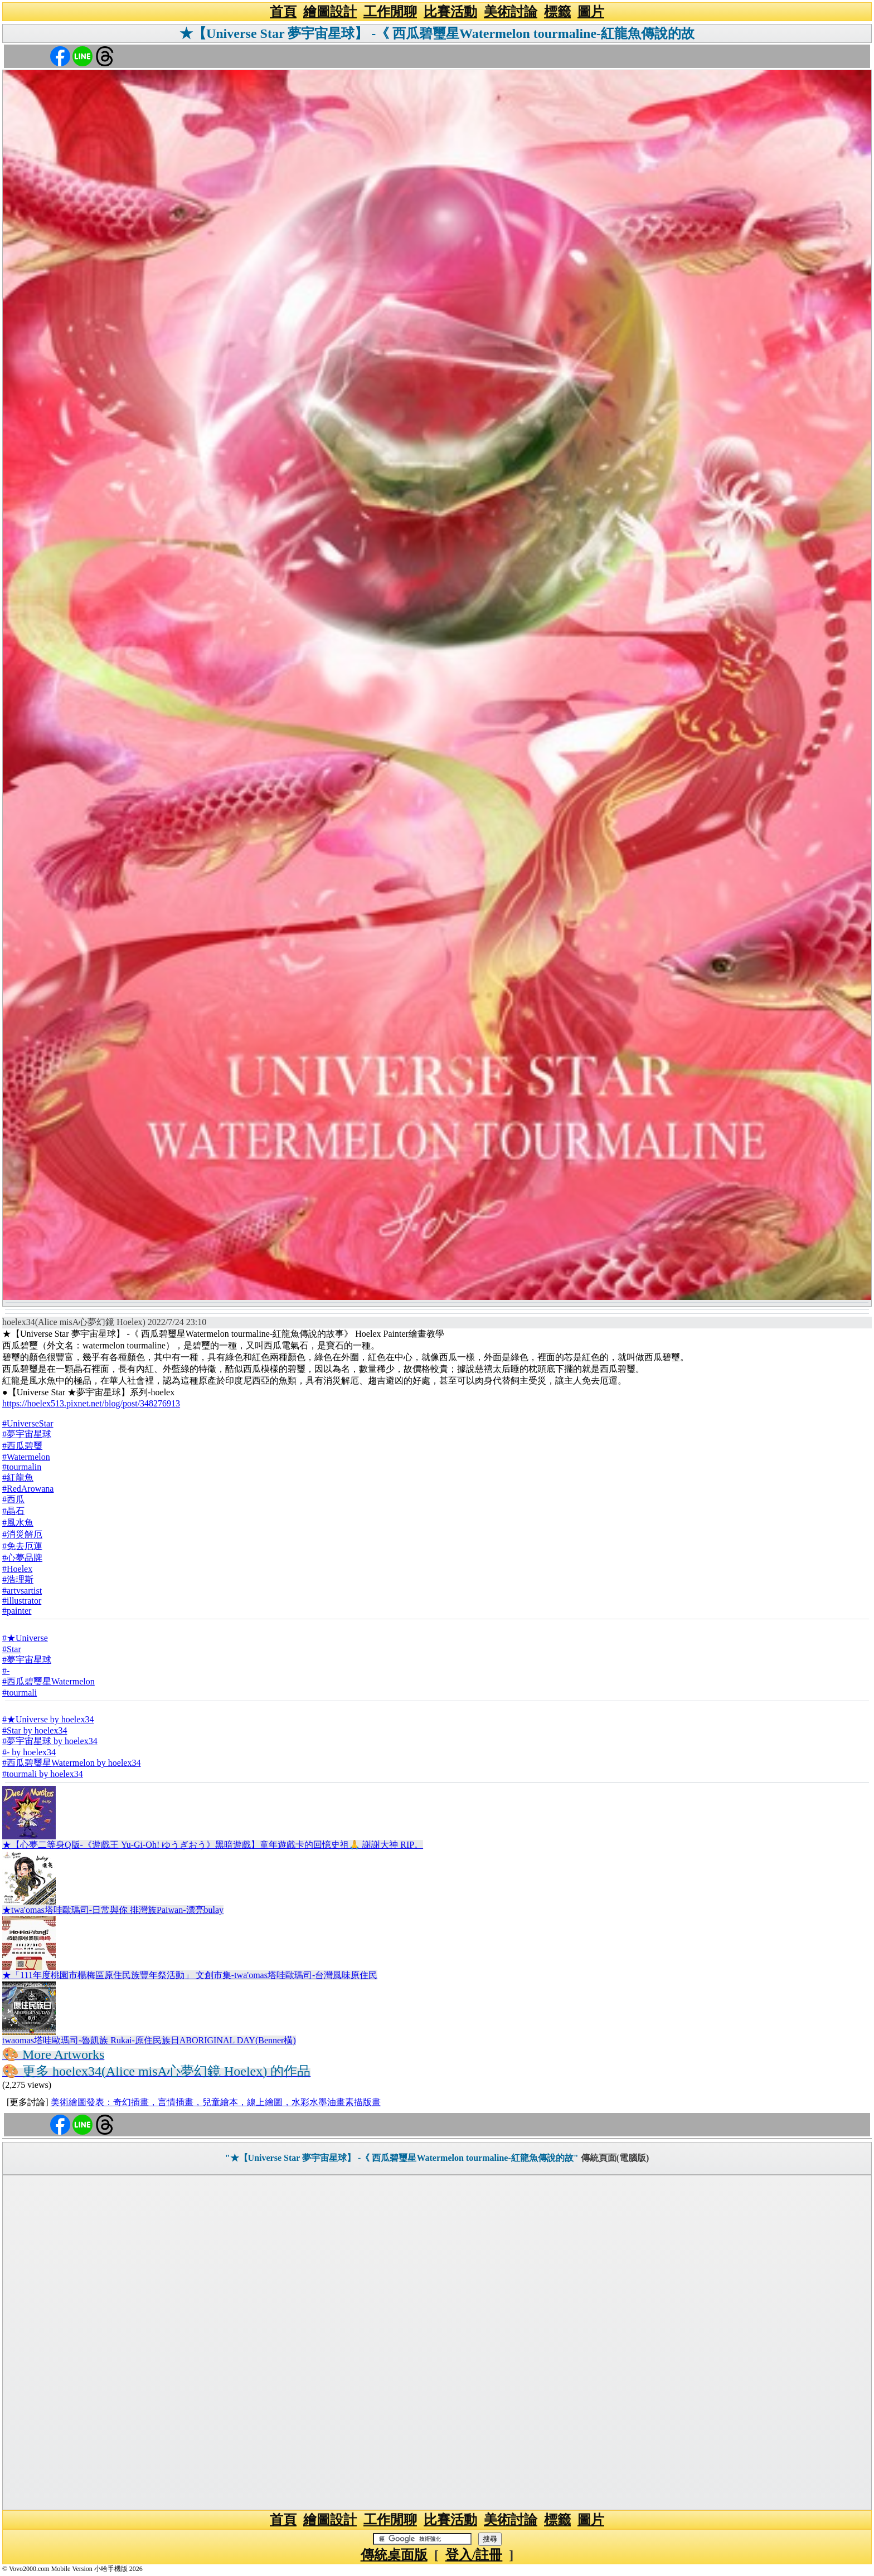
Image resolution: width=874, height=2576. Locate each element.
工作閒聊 (390, 11)
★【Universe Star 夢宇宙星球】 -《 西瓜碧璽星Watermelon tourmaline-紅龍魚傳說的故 (437, 33)
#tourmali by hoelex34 (42, 1774)
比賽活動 (450, 11)
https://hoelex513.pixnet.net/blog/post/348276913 (91, 1403)
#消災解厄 (22, 1534)
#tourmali (19, 1692)
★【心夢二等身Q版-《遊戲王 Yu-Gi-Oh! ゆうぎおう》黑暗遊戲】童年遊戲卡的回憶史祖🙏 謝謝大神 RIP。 (212, 1844)
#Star (11, 1649)
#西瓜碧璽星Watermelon (48, 1681)
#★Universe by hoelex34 (48, 1719)
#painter (16, 1610)
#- (5, 1671)
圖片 (590, 11)
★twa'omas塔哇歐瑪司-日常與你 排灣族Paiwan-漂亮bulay (113, 1910)
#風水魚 (17, 1522)
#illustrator (21, 1600)
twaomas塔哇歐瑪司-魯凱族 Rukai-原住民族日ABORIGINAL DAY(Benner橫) (149, 2040)
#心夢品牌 (22, 1557)
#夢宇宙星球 (26, 1434)
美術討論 (510, 11)
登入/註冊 (474, 2555)
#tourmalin (21, 1467)
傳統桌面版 (394, 2555)
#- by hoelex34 (29, 1752)
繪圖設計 (330, 11)
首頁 (283, 11)
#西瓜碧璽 (22, 1445)
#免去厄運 (22, 1546)
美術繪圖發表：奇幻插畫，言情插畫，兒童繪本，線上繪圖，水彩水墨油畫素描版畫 (216, 2102)
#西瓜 (13, 1499)
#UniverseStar (28, 1423)
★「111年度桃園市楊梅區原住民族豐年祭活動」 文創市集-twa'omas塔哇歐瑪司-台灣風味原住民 (189, 1975)
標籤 (557, 11)
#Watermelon (26, 1457)
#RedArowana (28, 1488)
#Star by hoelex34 (34, 1730)
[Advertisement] (437, 2342)
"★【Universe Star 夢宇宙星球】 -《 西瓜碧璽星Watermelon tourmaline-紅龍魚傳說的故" (402, 2158)
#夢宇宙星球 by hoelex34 (50, 1741)
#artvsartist (22, 1590)
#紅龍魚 (17, 1477)
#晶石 (13, 1511)
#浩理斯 (17, 1579)
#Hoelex (17, 1569)
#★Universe (25, 1638)
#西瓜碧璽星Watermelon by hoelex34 (71, 1762)
